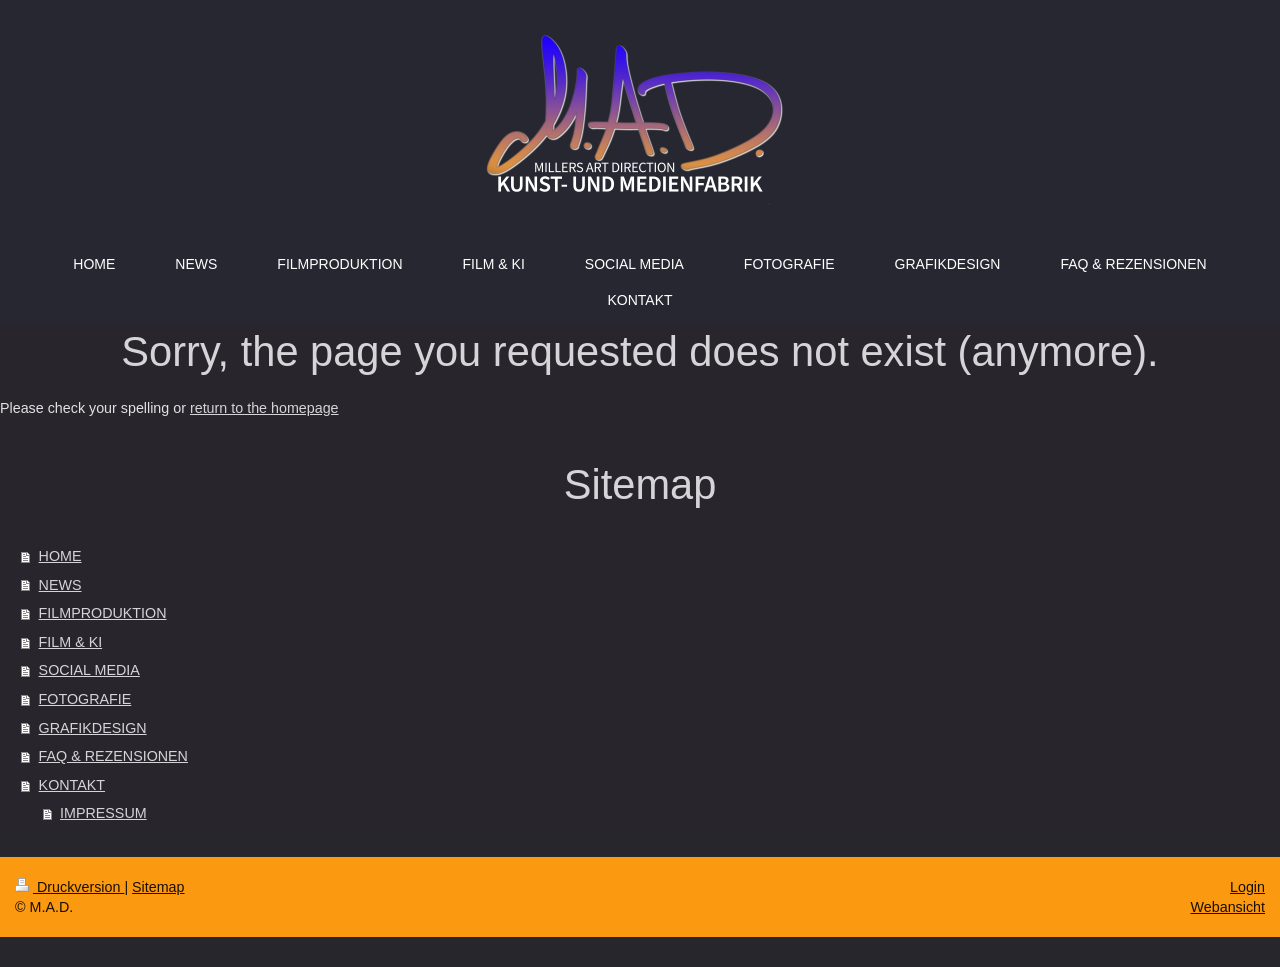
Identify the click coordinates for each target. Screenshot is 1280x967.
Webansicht (1228, 907)
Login (1247, 887)
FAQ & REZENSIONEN (113, 756)
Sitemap (158, 887)
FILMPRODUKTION (103, 613)
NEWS (60, 585)
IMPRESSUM (103, 813)
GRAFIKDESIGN (93, 728)
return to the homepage (264, 408)
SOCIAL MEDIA (89, 670)
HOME (60, 556)
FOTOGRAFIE (85, 699)
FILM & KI (71, 642)
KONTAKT (72, 785)
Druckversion (69, 887)
